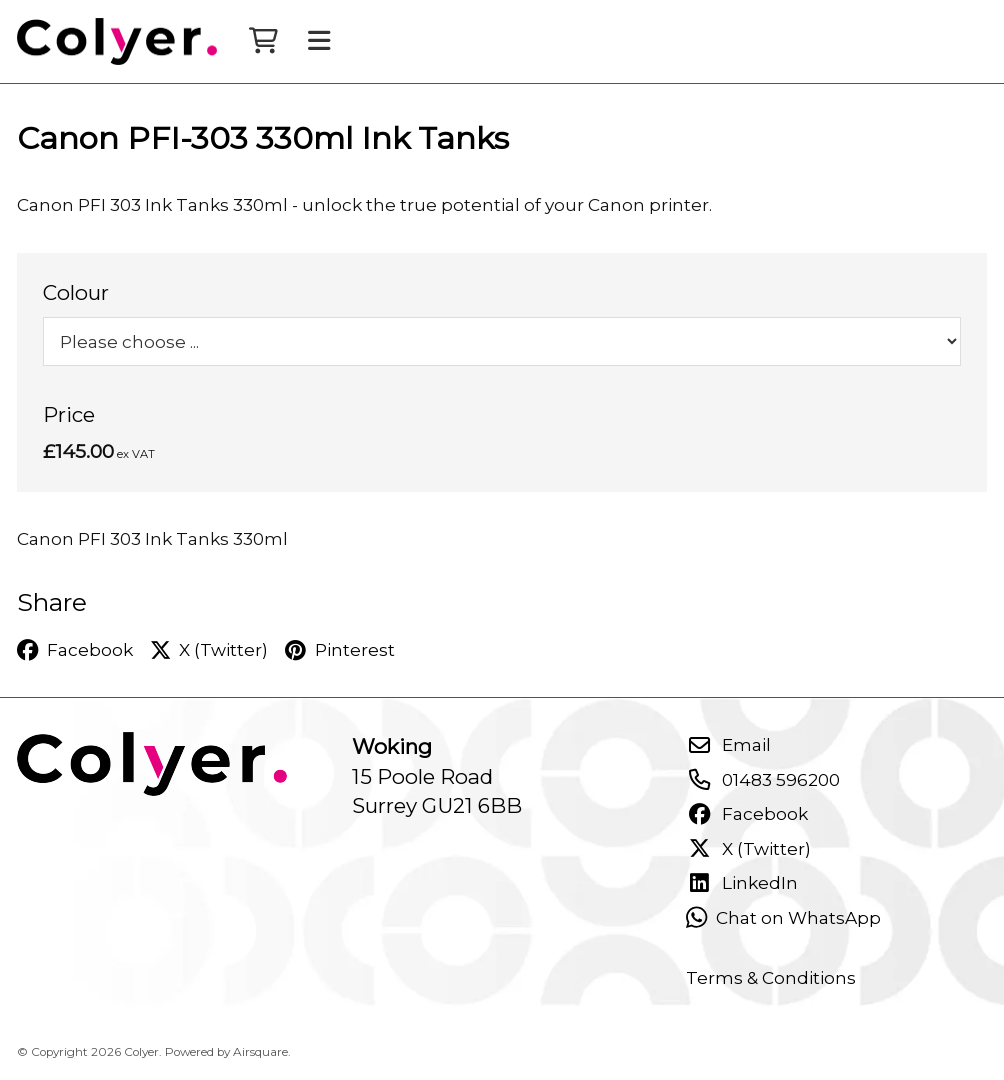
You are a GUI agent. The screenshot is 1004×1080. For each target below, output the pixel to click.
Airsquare (260, 1052)
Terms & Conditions (771, 977)
